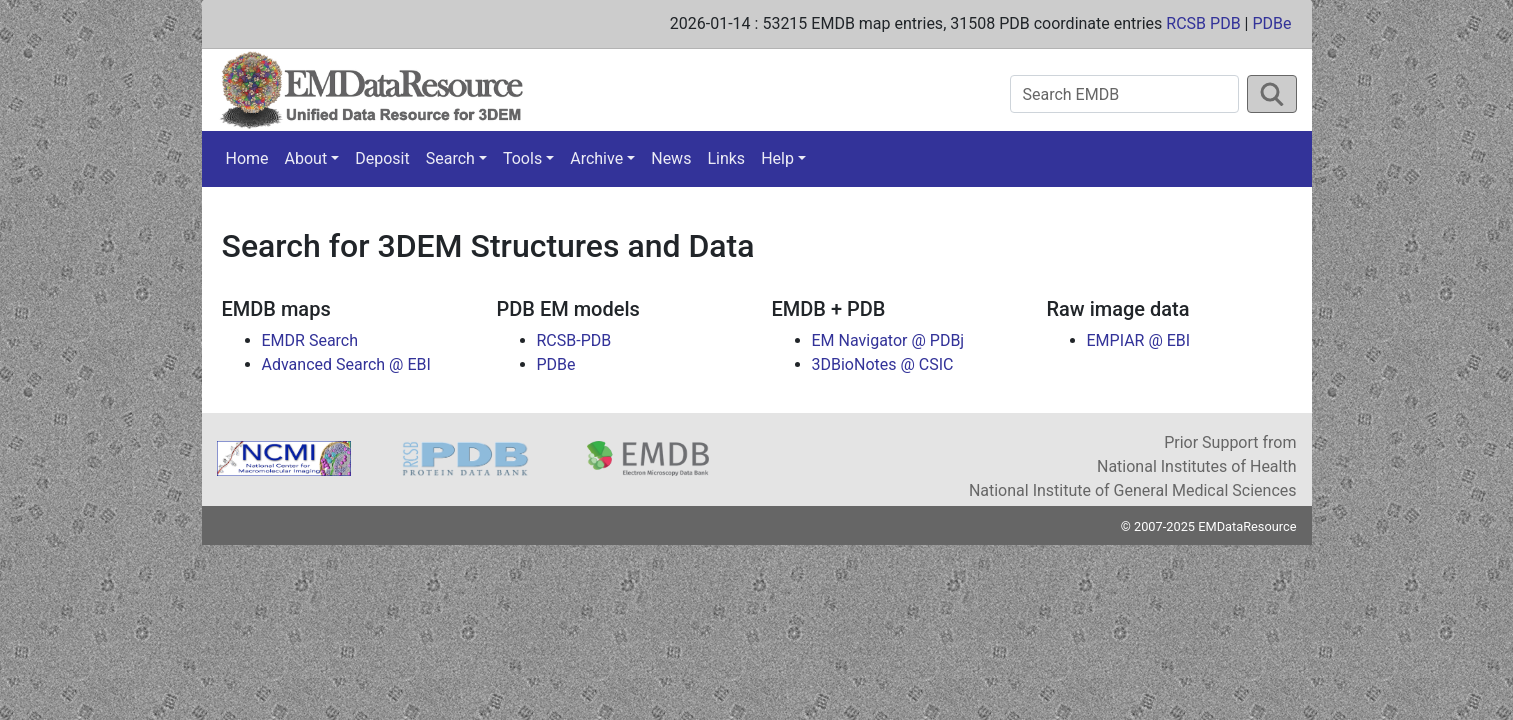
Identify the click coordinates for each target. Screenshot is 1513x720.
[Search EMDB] (1124, 94)
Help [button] (777, 158)
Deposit (382, 158)
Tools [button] (522, 158)
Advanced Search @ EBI (346, 364)
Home (247, 158)
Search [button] (450, 158)
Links (726, 158)
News (671, 158)
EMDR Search (310, 340)
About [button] (306, 158)
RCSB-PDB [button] (574, 340)
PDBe (1271, 23)
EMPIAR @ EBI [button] (1139, 340)
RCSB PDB (1203, 23)
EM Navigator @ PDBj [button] (888, 340)
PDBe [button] (556, 364)
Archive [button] (596, 158)
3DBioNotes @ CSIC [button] (883, 364)
